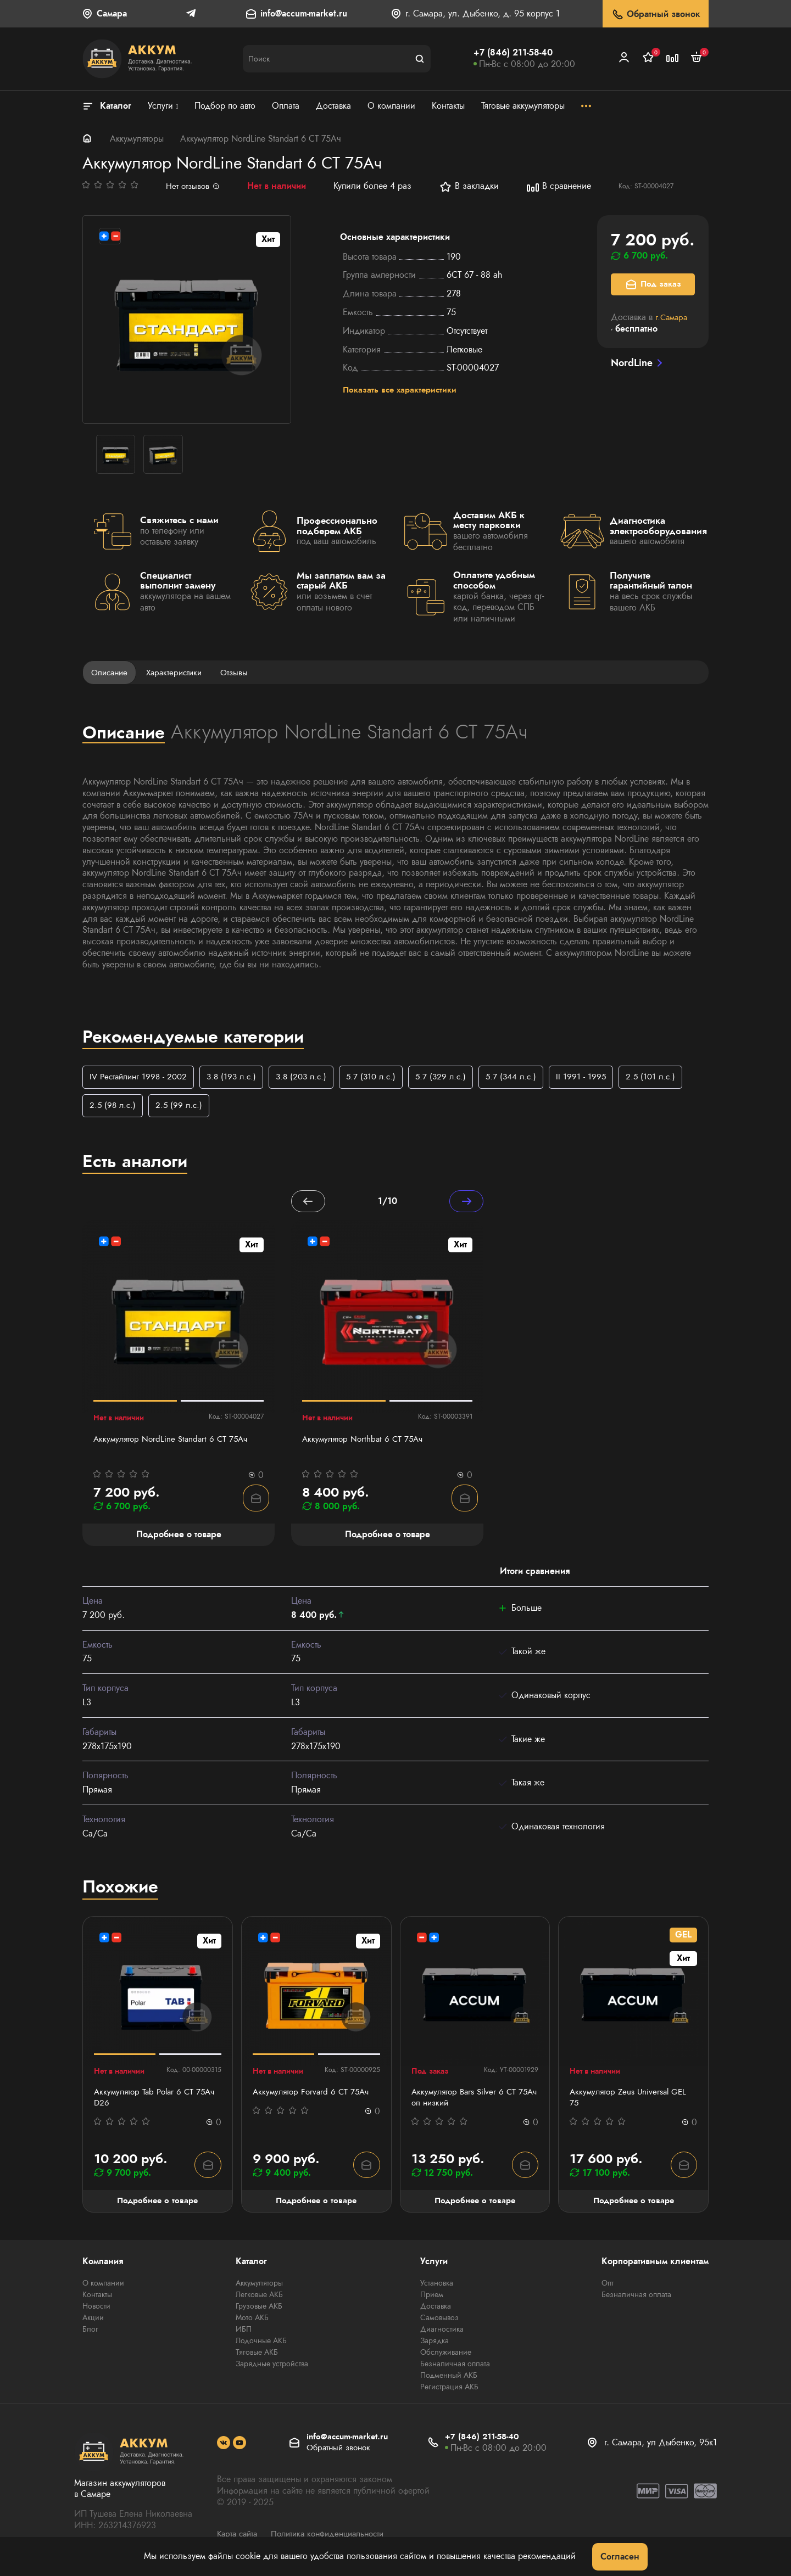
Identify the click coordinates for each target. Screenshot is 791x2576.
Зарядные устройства (272, 2366)
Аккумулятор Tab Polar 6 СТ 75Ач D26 (146, 2100)
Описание (111, 672)
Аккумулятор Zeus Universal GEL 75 (631, 2100)
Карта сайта (239, 2536)
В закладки (470, 186)
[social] (223, 2446)
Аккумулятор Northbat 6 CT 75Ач (365, 1441)
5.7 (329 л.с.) (456, 1077)
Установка (436, 2286)
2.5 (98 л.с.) (114, 1106)
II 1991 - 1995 (600, 1077)
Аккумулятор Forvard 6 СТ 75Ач (314, 2094)
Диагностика (442, 2332)
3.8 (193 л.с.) (239, 1077)
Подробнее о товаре (157, 2203)
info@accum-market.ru (303, 14)
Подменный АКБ (448, 2378)
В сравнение (560, 186)
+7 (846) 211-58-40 (513, 52)
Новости (96, 2309)
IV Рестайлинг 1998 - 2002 (141, 1077)
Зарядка (434, 2343)
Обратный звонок (655, 14)
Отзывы (241, 672)
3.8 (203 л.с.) (311, 1077)
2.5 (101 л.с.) (671, 1077)
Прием (431, 2297)
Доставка (435, 2309)
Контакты (97, 2297)
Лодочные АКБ (261, 2343)
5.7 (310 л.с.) (384, 1077)
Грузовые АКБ (259, 2309)
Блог (90, 2332)
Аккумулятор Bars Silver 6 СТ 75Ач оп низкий (466, 2100)
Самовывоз (439, 2320)
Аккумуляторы (137, 138)
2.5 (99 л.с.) (182, 1106)
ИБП (244, 2332)
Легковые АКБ (259, 2297)
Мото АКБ (252, 2320)
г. (672, 317)
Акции (93, 2320)
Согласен (619, 2556)
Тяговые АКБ (257, 2355)
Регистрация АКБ (449, 2389)
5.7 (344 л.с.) (529, 1077)
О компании (103, 2286)
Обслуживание (445, 2355)
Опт (607, 2286)
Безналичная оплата (455, 2366)
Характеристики (179, 672)
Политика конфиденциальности (336, 2536)
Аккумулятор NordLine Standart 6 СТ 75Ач (173, 1441)
